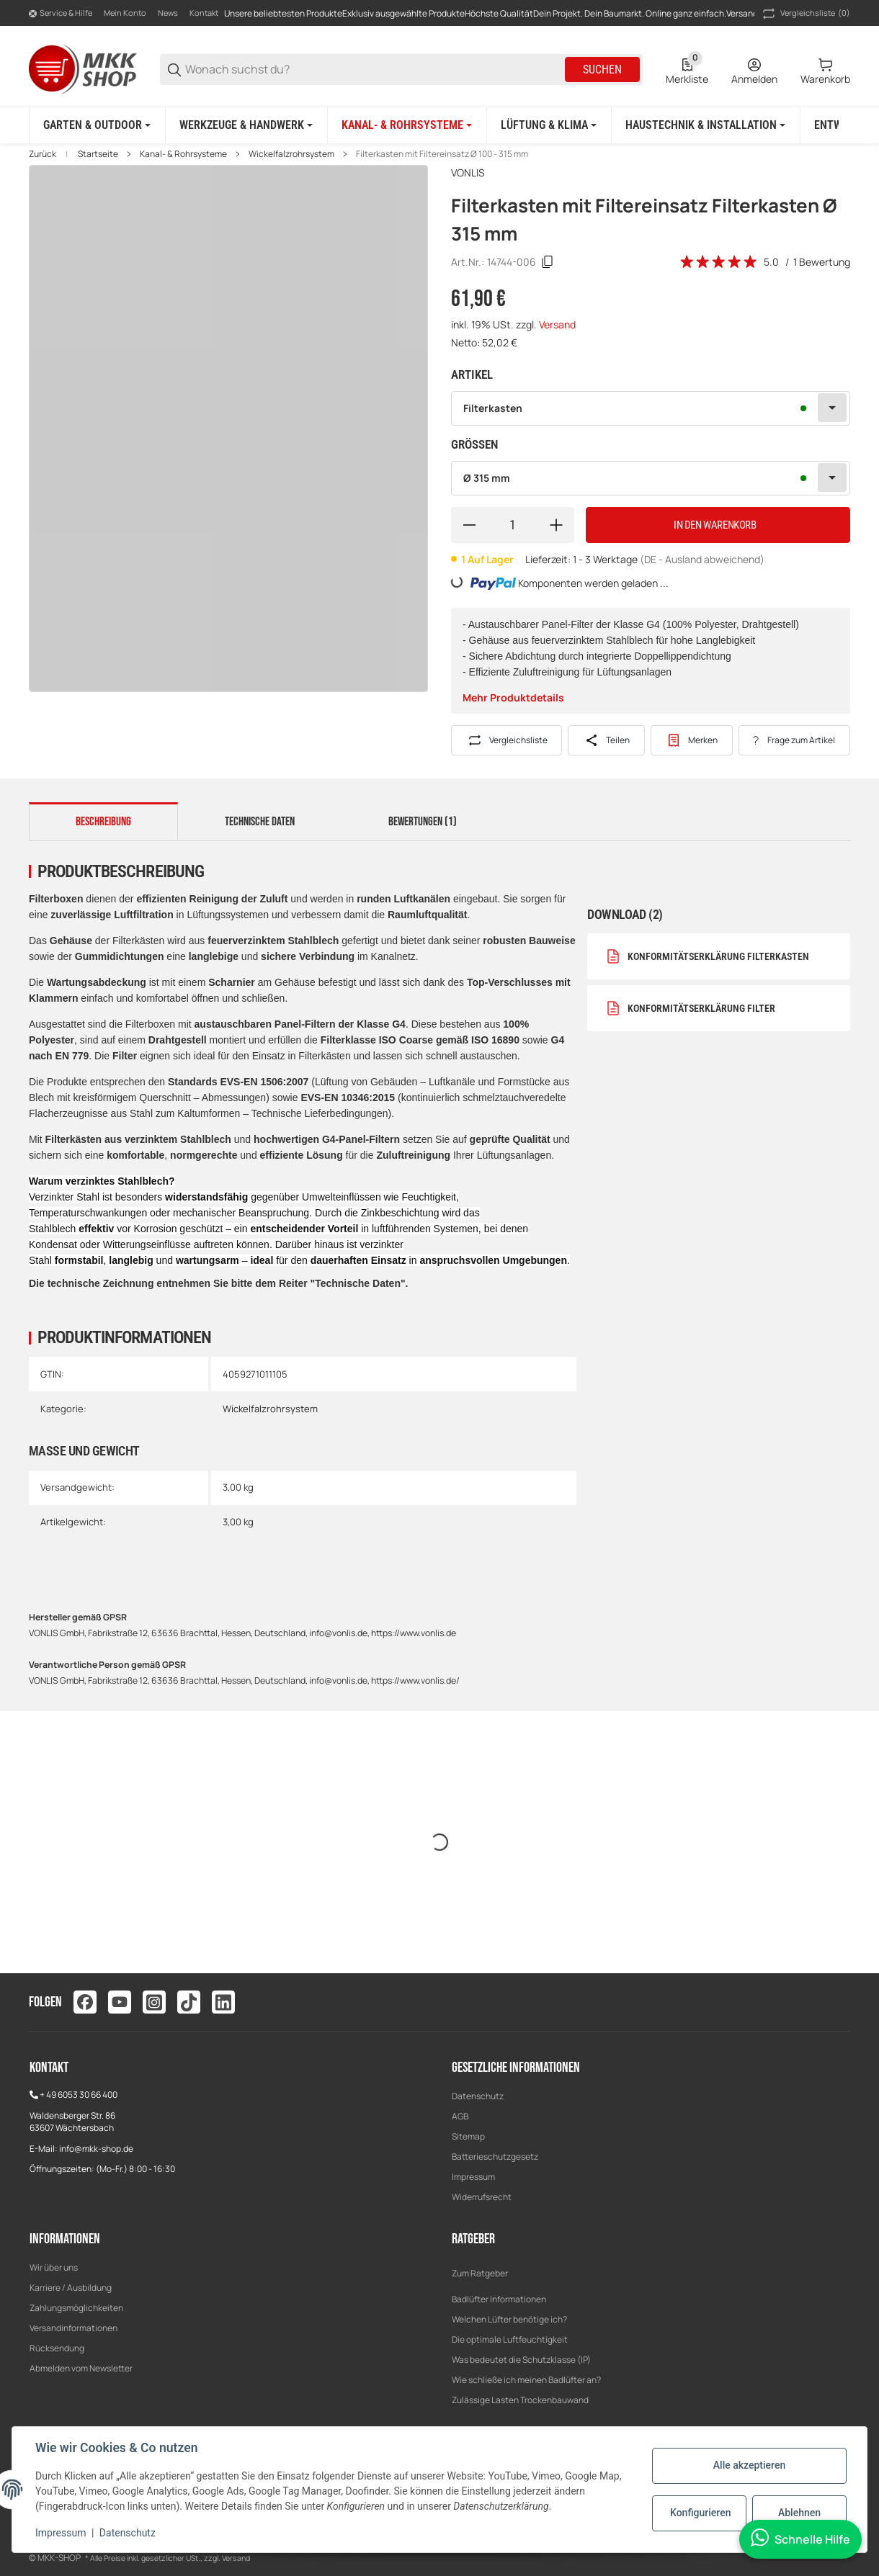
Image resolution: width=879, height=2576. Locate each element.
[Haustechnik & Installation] (705, 125)
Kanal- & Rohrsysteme (183, 154)
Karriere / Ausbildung (71, 2287)
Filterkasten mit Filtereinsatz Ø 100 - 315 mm (442, 154)
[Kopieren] (547, 262)
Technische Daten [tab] (260, 821)
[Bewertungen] (719, 262)
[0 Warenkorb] (825, 70)
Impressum (473, 2177)
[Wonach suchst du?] (374, 69)
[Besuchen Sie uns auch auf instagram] (154, 2002)
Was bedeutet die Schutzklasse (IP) (521, 2359)
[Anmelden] (754, 70)
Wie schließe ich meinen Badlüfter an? (526, 2380)
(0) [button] (805, 13)
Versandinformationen (73, 2328)
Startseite (98, 154)
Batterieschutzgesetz (495, 2156)
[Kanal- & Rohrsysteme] (406, 125)
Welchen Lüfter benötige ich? (509, 2319)
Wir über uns (54, 2267)
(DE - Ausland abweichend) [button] (702, 559)
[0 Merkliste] (687, 70)
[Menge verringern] (469, 525)
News (168, 12)
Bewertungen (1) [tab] (422, 821)
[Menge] (513, 525)
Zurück (42, 154)
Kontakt (203, 12)
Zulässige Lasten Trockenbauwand (520, 2400)
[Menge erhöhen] (556, 525)
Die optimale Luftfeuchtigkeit (510, 2339)
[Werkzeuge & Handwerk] (246, 125)
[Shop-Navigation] (60, 13)
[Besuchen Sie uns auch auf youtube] (119, 2002)
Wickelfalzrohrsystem (291, 154)
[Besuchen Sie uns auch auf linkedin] (223, 2002)
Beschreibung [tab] (103, 821)
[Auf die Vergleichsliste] (506, 740)
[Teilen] (606, 740)
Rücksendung (57, 2348)
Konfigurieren (700, 2512)
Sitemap (468, 2136)
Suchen (602, 69)
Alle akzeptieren (749, 2465)
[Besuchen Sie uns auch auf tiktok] (188, 2002)
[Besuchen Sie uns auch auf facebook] (85, 2002)
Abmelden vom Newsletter (81, 2368)
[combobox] (650, 408)
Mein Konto (125, 12)
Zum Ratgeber (480, 2273)
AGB (460, 2116)
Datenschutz (478, 2096)
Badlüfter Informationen (499, 2299)
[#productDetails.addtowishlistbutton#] (692, 740)
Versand (557, 324)
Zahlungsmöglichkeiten (76, 2308)
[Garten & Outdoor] (97, 125)
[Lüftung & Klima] (548, 125)
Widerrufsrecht (482, 2197)
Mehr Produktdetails (513, 697)
